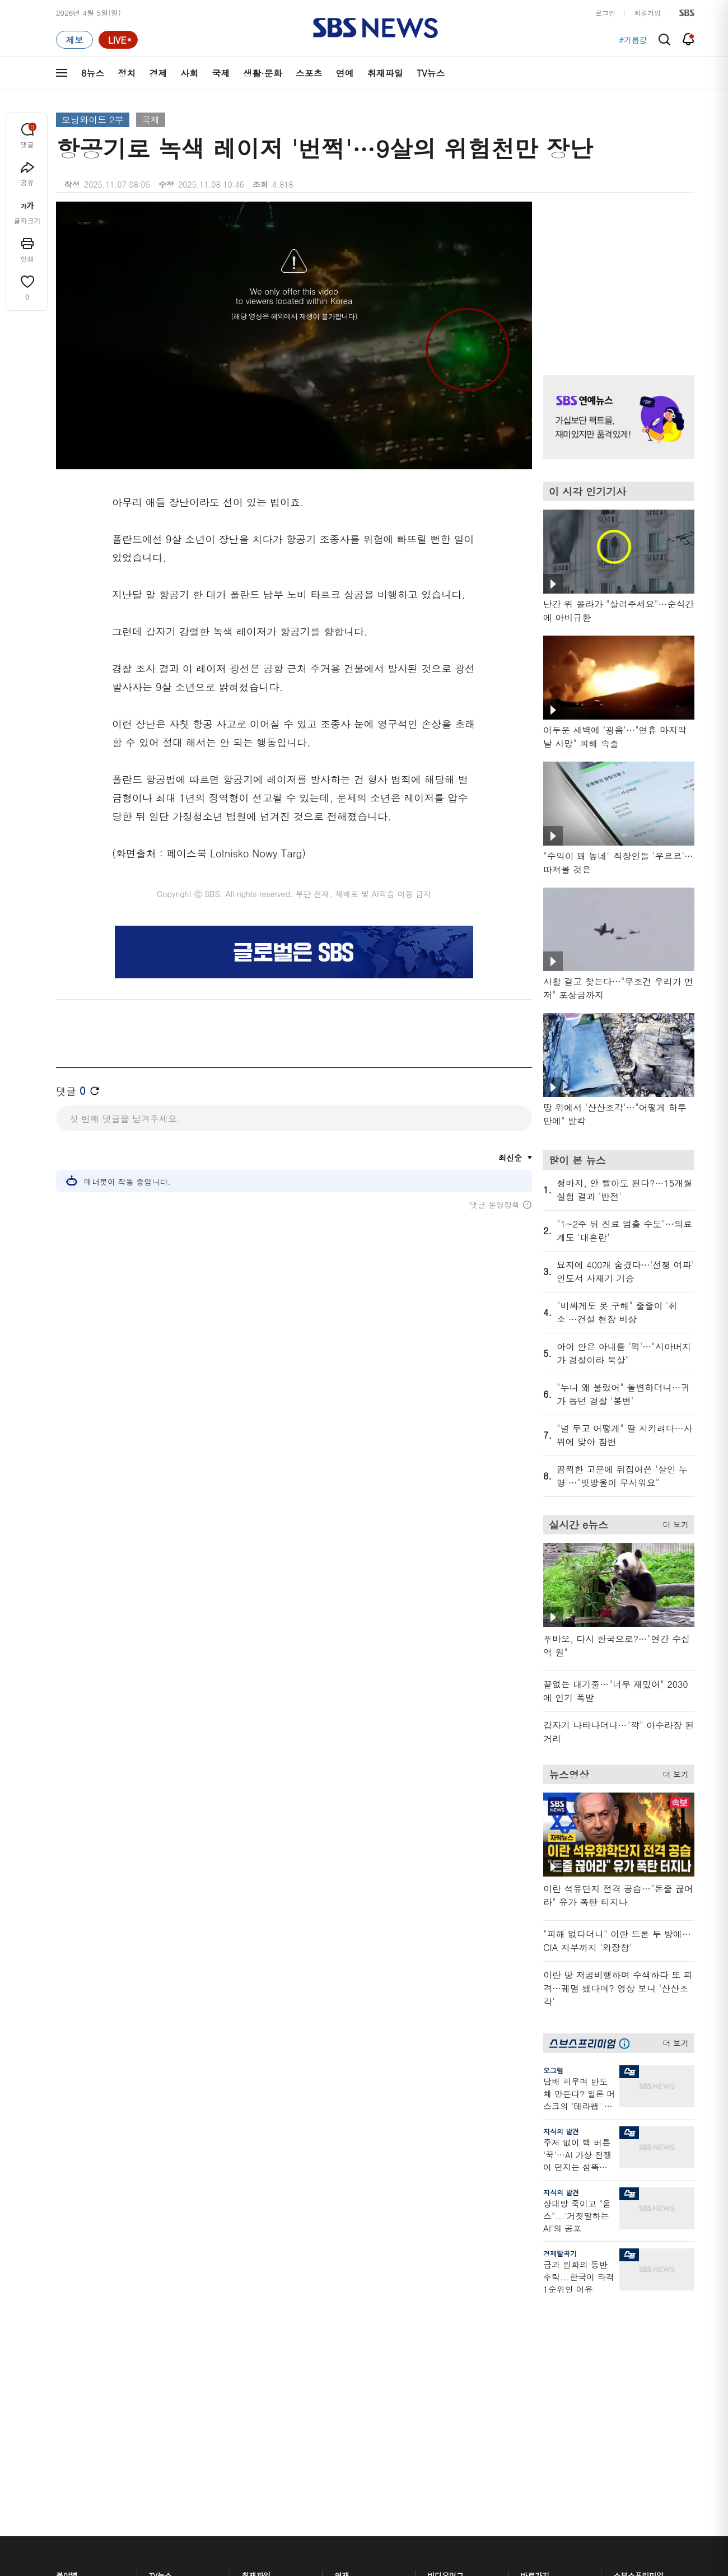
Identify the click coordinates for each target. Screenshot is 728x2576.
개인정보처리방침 (254, 2506)
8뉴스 (92, 73)
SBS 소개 (78, 2507)
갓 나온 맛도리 (452, 2417)
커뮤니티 (627, 2354)
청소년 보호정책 (552, 2572)
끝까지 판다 (354, 2430)
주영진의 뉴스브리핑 (182, 2381)
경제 (158, 73)
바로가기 (534, 2307)
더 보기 (673, 1522)
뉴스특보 (163, 2435)
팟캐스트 (627, 2341)
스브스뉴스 (446, 2397)
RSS (527, 2395)
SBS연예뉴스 (639, 2398)
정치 (127, 73)
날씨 (527, 2327)
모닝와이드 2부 (93, 119)
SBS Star (632, 2414)
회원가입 (647, 12)
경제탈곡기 (560, 2253)
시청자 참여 (144, 2507)
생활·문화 (262, 73)
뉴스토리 (163, 2421)
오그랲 (553, 2070)
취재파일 (385, 73)
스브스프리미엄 (638, 2307)
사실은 (346, 2327)
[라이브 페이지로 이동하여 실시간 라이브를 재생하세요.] (118, 40)
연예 (345, 73)
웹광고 (197, 2506)
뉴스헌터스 (167, 2341)
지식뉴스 (627, 2327)
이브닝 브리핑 (264, 2341)
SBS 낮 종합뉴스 (269, 2430)
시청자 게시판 (543, 2408)
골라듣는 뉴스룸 (268, 2390)
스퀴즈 (624, 2368)
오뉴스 (160, 2395)
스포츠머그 (446, 2327)
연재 (342, 2307)
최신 (63, 2327)
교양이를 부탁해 (454, 2354)
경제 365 (349, 2368)
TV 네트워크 (76, 2435)
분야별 (67, 2307)
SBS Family (498, 2506)
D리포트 (348, 2381)
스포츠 (309, 73)
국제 (221, 73)
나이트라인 (167, 2408)
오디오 (253, 2370)
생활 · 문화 (74, 2395)
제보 (527, 2341)
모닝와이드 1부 (174, 2354)
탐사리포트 (353, 2410)
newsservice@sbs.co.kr (385, 2562)
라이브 (531, 2354)
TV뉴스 (431, 73)
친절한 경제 (354, 2354)
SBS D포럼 (636, 2431)
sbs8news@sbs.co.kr (392, 2545)
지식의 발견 (561, 2131)
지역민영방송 (569, 2506)
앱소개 (531, 2381)
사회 (189, 73)
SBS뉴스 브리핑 (268, 2417)
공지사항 (534, 2440)
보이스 (253, 2403)
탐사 (342, 2444)
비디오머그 (446, 2307)
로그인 (605, 12)
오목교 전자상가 (454, 2430)
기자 (527, 2368)
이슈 (63, 2448)
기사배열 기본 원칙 (490, 2572)
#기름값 (633, 39)
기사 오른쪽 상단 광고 (616, 274)
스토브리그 (446, 2368)
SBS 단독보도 (357, 2341)
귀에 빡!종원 (448, 2341)
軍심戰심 (256, 2327)
